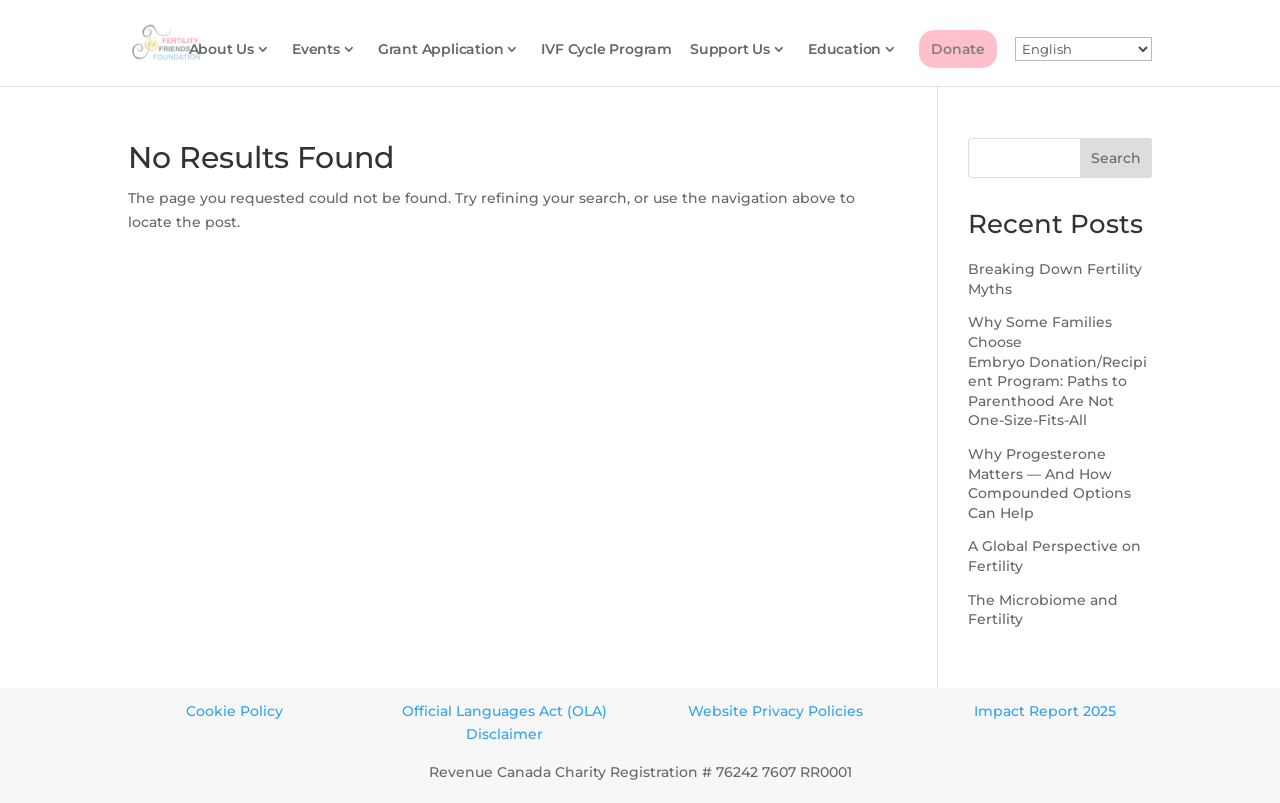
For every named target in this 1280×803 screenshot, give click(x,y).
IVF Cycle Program (606, 50)
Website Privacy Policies (775, 711)
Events (316, 50)
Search (1116, 158)
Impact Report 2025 (1045, 711)
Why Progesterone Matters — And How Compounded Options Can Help (1049, 483)
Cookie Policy (234, 711)
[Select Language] (1083, 50)
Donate (958, 49)
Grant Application (441, 50)
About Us (221, 50)
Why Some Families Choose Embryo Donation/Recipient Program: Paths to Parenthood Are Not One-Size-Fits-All (1057, 371)
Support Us (730, 50)
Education (844, 50)
